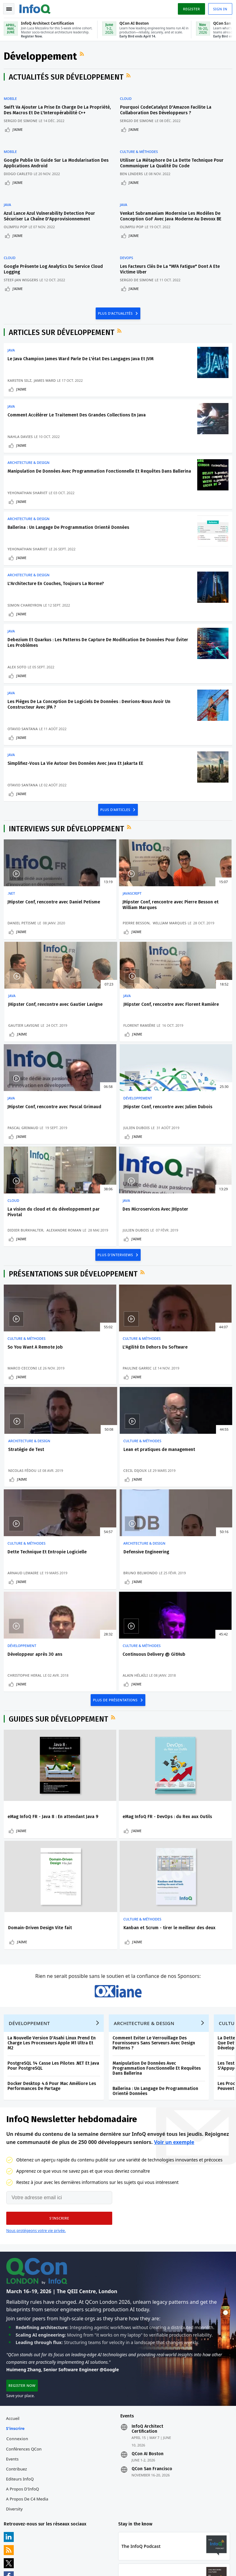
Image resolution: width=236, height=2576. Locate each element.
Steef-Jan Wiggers (22, 271)
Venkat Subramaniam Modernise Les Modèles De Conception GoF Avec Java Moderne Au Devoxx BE (173, 211)
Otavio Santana (24, 738)
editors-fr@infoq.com (178, 2530)
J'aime (19, 132)
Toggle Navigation (9, 9)
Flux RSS (83, 56)
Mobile (11, 101)
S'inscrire (16, 2305)
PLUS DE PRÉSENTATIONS (115, 1543)
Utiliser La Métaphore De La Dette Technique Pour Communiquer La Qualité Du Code (174, 161)
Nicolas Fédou (177, 1305)
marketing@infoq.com (24, 2548)
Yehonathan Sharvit (29, 492)
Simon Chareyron (26, 609)
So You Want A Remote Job (36, 1284)
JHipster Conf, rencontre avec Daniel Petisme (39, 920)
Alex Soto (18, 673)
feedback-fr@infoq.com (25, 2530)
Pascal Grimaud (101, 1054)
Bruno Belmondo (180, 1410)
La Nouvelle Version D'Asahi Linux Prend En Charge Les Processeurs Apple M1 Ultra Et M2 (53, 1913)
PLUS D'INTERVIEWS (116, 1191)
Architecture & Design (30, 456)
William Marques (102, 944)
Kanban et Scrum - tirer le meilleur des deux (36, 1782)
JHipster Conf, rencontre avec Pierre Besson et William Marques (116, 923)
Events (13, 2335)
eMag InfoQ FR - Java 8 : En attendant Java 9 (36, 1663)
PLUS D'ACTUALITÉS (116, 301)
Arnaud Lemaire (101, 1410)
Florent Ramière (25, 1054)
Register (190, 9)
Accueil (14, 2295)
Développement (177, 1024)
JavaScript (95, 909)
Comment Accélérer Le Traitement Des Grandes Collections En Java (78, 406)
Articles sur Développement (63, 321)
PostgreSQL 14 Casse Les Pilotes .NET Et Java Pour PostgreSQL (54, 1936)
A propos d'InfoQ (23, 2365)
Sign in (219, 9)
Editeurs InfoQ (21, 2355)
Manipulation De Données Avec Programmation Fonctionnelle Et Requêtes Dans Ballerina (158, 1938)
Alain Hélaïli (98, 1515)
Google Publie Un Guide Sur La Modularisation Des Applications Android (53, 161)
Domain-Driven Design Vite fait (195, 1660)
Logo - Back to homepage (36, 8)
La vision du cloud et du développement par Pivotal (37, 1140)
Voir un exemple (174, 2014)
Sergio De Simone (22, 123)
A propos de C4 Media (28, 2375)
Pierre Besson (99, 939)
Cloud (128, 101)
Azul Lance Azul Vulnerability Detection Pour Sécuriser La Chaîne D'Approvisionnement (50, 211)
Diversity (15, 2385)
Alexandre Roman (26, 1159)
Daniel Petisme (23, 949)
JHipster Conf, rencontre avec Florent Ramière (39, 1035)
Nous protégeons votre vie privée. (36, 2103)
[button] (59, 2090)
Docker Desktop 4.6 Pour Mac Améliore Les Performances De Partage (53, 1956)
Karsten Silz (21, 369)
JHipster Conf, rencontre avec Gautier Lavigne (193, 920)
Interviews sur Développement (67, 844)
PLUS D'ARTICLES (116, 824)
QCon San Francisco (152, 2345)
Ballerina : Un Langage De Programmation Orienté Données (69, 529)
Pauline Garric (100, 1305)
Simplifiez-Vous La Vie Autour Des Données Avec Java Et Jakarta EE (76, 775)
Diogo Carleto (19, 172)
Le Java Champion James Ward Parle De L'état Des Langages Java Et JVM (82, 347)
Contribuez (17, 2345)
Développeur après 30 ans (36, 1494)
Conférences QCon (25, 2325)
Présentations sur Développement (74, 1211)
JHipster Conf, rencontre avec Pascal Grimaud (116, 1035)
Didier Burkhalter (26, 1154)
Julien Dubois (176, 1054)
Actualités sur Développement (67, 79)
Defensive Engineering (185, 1389)
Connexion (18, 2315)
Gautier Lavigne (178, 949)
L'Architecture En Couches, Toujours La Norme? (57, 588)
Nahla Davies (21, 427)
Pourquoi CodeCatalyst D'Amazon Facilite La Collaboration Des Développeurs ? (168, 112)
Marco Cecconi (23, 1305)
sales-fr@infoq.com (99, 2530)
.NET (12, 909)
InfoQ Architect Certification (147, 2305)
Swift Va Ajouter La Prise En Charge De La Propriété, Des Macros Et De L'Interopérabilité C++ (57, 112)
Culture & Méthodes (142, 150)
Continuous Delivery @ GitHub (117, 1494)
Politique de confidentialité (30, 2570)
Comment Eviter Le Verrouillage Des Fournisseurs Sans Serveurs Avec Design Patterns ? (155, 1913)
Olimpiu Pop (16, 221)
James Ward (46, 369)
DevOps (129, 249)
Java (9, 200)
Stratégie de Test (181, 1284)
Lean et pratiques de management (30, 1392)
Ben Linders (134, 172)
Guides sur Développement (59, 1563)
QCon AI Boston (147, 2330)
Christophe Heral (26, 1515)
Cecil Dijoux (20, 1410)
